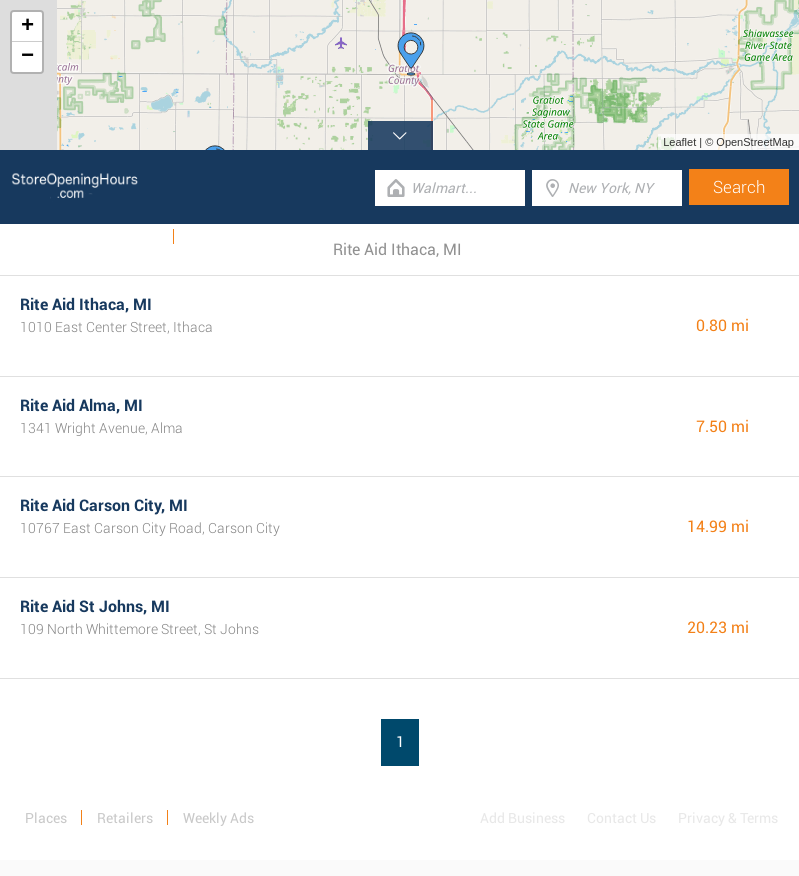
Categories (221, 237)
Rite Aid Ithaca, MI (86, 304)
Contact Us (621, 818)
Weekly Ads (124, 237)
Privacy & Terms (728, 818)
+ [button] (27, 27)
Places (46, 818)
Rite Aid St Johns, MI (95, 606)
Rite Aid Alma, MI (81, 405)
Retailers (125, 818)
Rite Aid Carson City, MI (104, 505)
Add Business (522, 818)
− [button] (27, 57)
